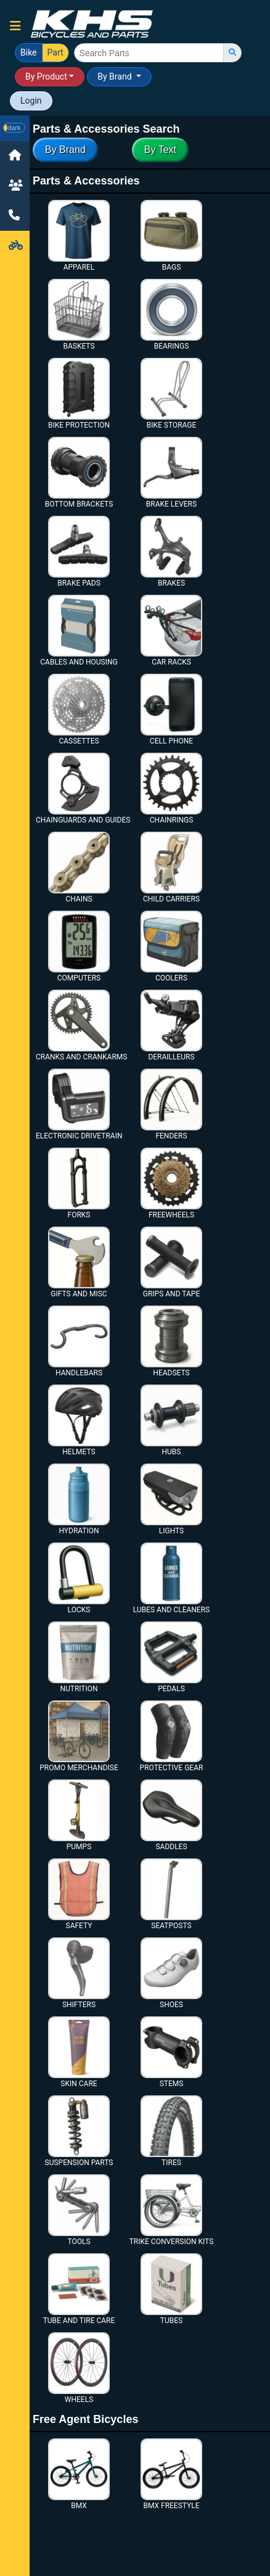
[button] (15, 26)
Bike (28, 51)
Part (55, 51)
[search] (232, 52)
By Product (46, 76)
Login (31, 101)
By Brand (115, 76)
